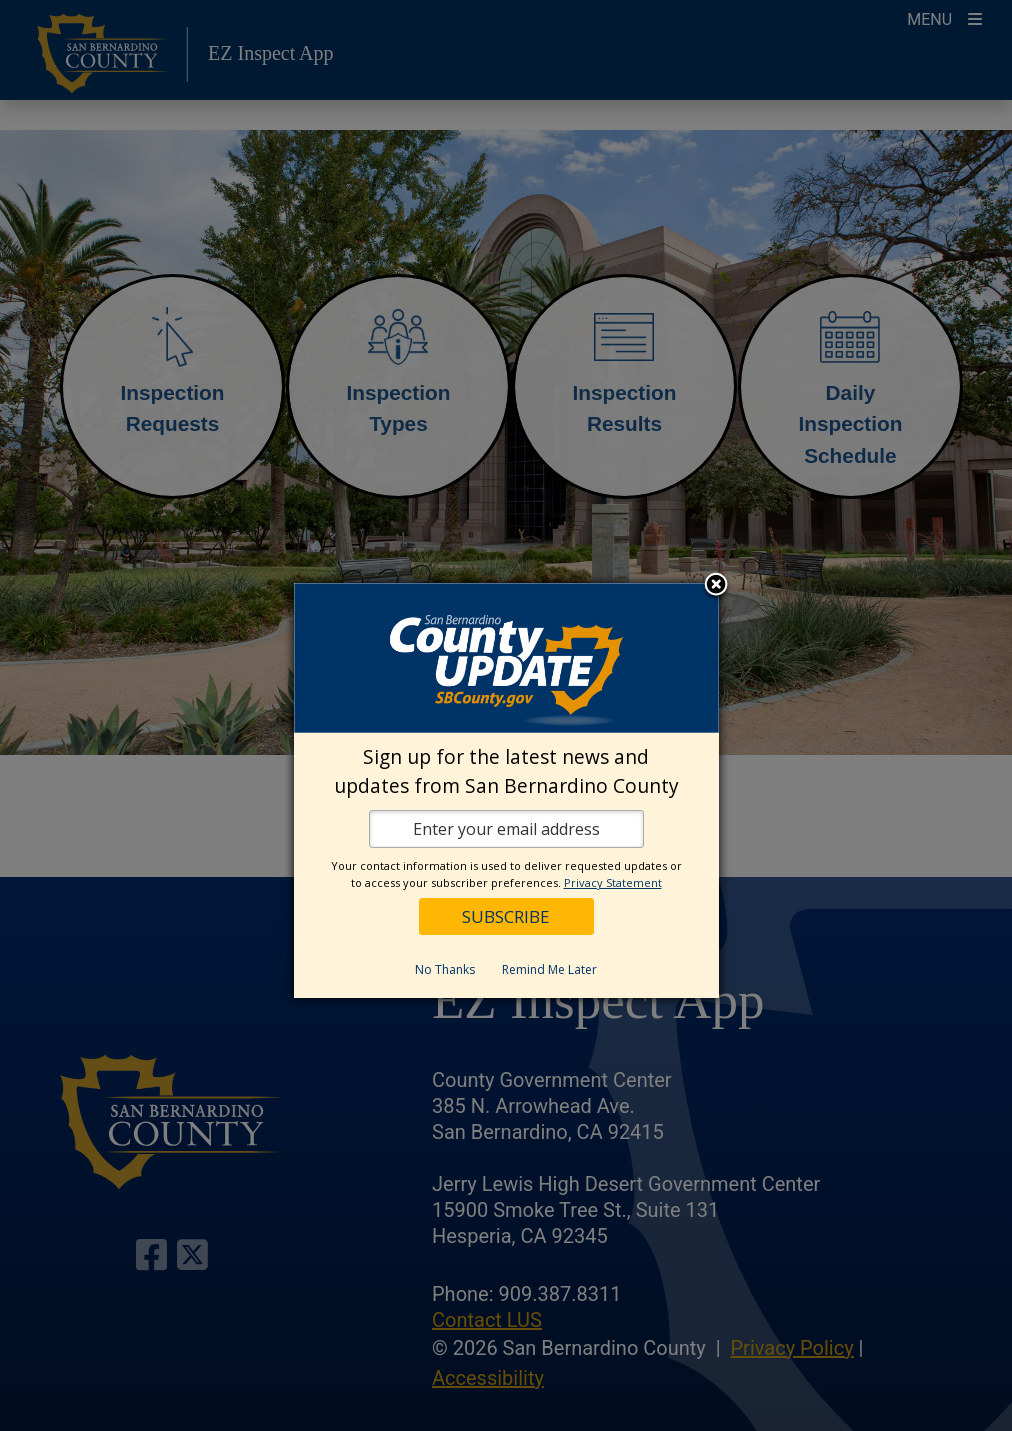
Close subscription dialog (716, 586)
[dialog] (506, 790)
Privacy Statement (613, 882)
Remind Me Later (549, 969)
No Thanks (445, 969)
